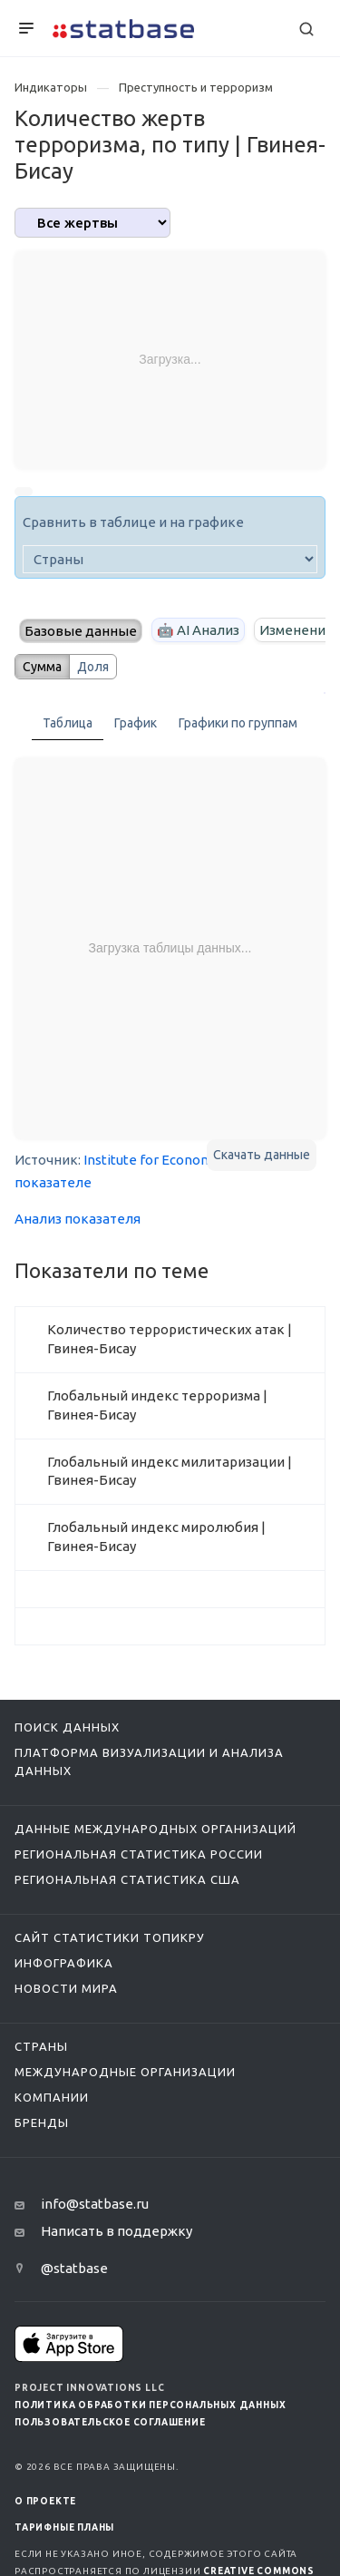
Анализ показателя (78, 1218)
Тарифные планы (64, 2527)
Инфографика (64, 1962)
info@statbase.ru (95, 2203)
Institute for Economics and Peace (189, 1159)
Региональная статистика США (127, 1879)
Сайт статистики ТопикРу (110, 1937)
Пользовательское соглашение (110, 2422)
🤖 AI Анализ (198, 630)
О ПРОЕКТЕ (45, 2501)
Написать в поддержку (116, 2231)
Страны (41, 2046)
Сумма (42, 666)
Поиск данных (67, 1727)
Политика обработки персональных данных (150, 2405)
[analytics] (92, 223)
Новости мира (66, 1988)
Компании (52, 2097)
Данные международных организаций (155, 1828)
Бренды (42, 2122)
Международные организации (125, 2071)
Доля (93, 666)
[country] (170, 559)
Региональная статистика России (139, 1854)
